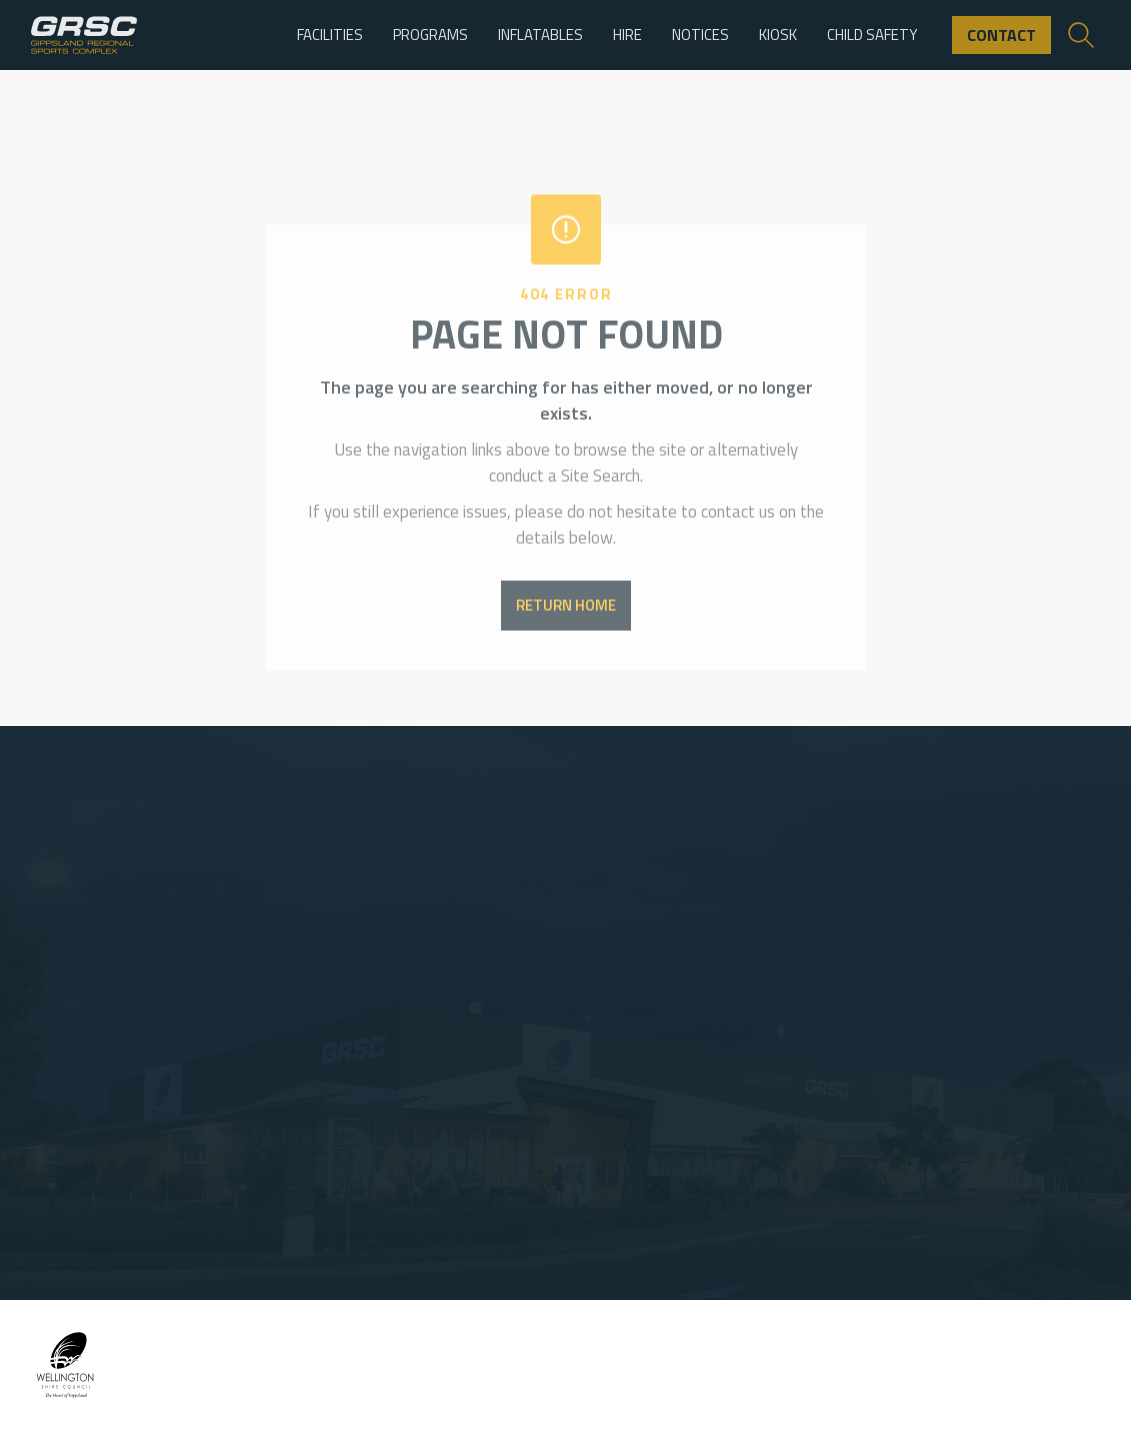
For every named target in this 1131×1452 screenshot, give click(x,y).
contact (1001, 35)
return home (566, 622)
